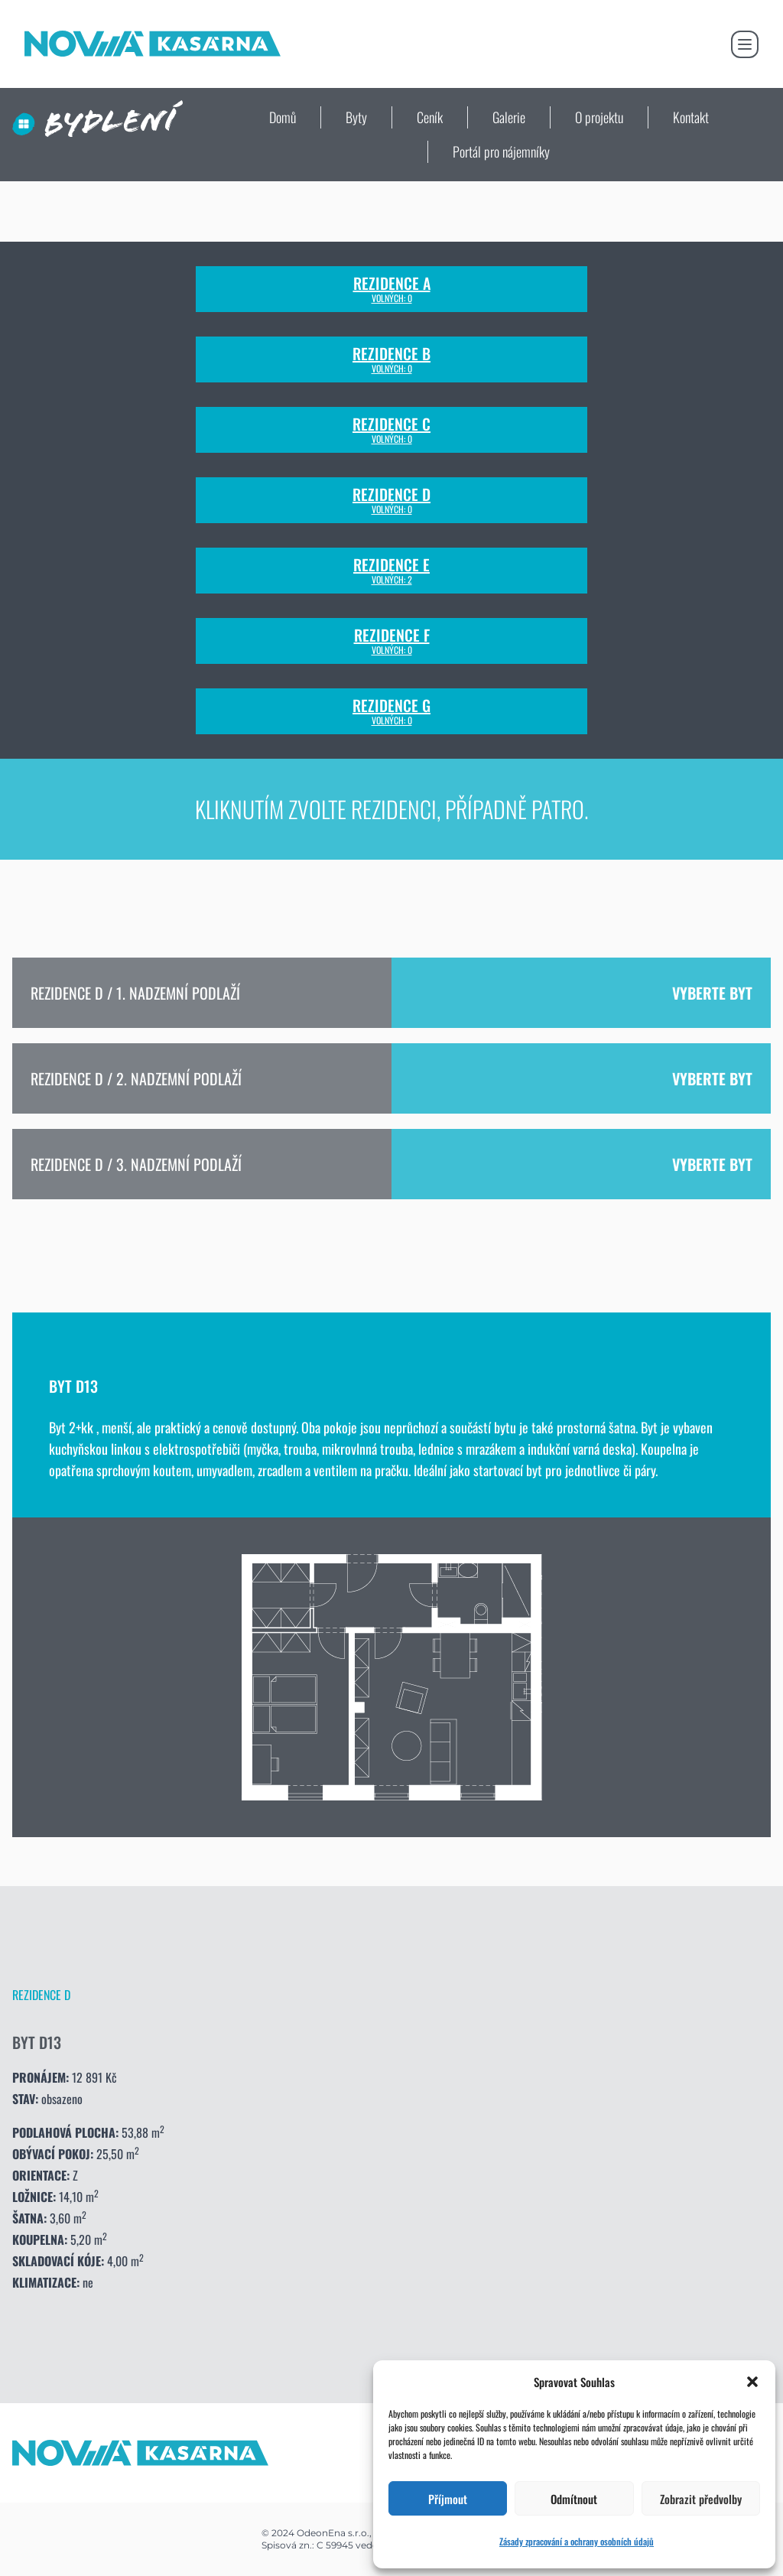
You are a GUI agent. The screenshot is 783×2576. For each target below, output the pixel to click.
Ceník (430, 117)
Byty (356, 117)
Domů (282, 117)
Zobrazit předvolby (701, 2498)
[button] (752, 2381)
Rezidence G (391, 711)
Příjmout (447, 2498)
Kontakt (691, 117)
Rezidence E (391, 570)
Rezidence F (392, 641)
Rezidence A (391, 289)
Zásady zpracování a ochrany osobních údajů (576, 2541)
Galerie (508, 117)
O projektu (599, 117)
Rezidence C (391, 430)
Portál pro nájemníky (501, 151)
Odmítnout (574, 2498)
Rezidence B (391, 359)
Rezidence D (391, 500)
